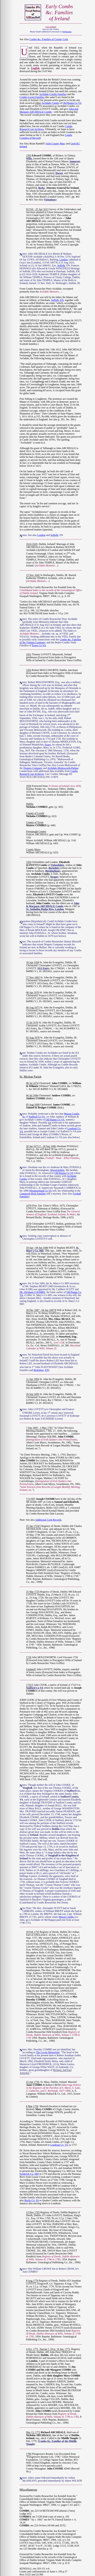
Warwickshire (57, 1170)
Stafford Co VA (37, 1116)
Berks (41, 187)
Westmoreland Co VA (40, 1190)
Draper (54, 876)
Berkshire (54, 868)
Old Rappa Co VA (72, 103)
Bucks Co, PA (31, 2200)
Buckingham (52, 871)
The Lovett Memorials (47, 2052)
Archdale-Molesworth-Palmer (63, 768)
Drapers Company (33, 768)
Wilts (29, 158)
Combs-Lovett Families (32, 97)
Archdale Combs (50, 103)
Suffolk (61, 265)
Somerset (75, 161)
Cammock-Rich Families (33, 1193)
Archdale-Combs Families (52, 94)
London (63, 259)
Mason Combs (66, 1916)
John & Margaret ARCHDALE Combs (52, 905)
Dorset (59, 173)
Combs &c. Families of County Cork (48, 39)
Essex (48, 744)
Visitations (50, 199)
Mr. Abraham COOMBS (32, 1292)
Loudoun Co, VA (59, 2144)
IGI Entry (43, 968)
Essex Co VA (39, 645)
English (35, 68)
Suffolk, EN (57, 300)
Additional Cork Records (48, 1519)
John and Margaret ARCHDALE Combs (49, 110)
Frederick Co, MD (29, 2174)
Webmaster (67, 32)
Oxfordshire (57, 865)
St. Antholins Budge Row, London (45, 909)
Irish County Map (55, 143)
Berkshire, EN (41, 1370)
